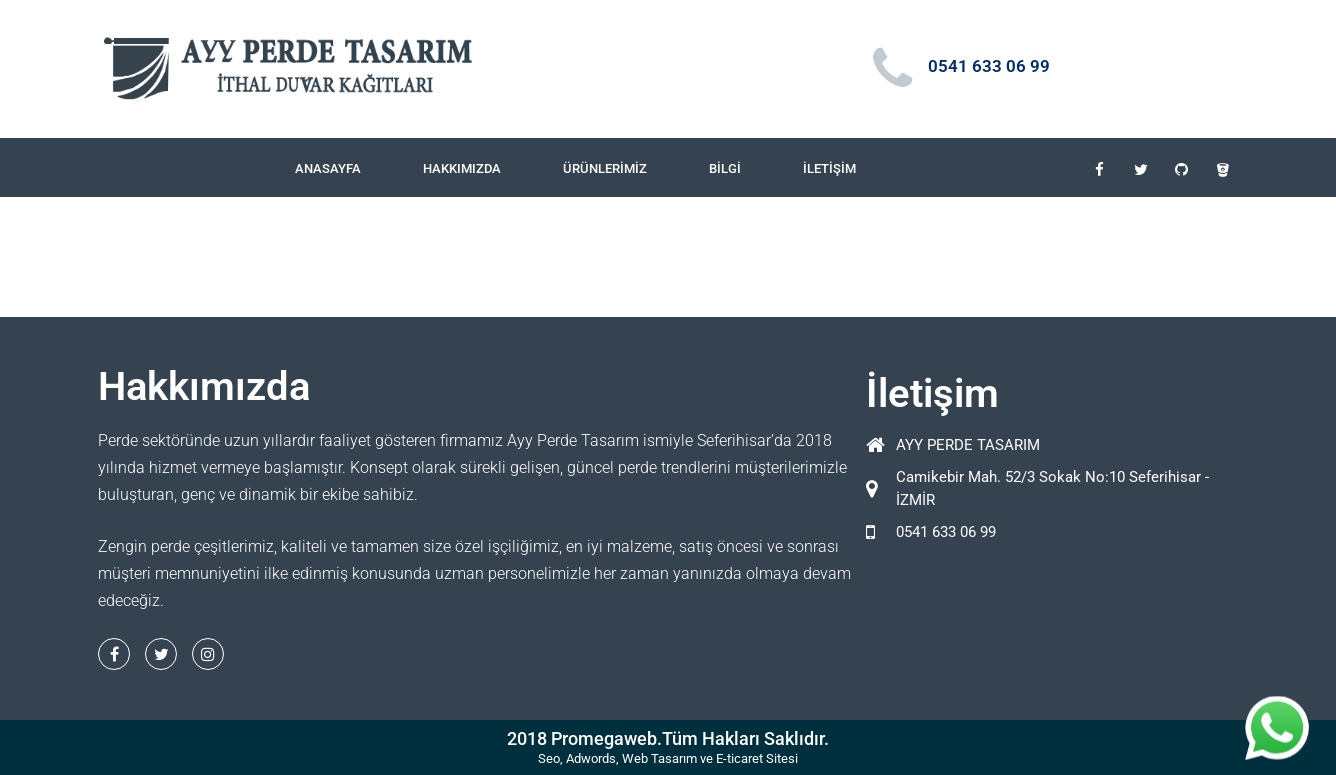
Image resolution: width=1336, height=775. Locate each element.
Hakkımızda (462, 168)
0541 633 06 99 (989, 66)
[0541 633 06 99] (893, 69)
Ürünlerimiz (605, 168)
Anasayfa (328, 168)
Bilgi (725, 168)
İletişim (829, 168)
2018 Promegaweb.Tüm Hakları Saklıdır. (668, 738)
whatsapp (1277, 707)
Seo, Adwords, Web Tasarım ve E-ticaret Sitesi (668, 758)
